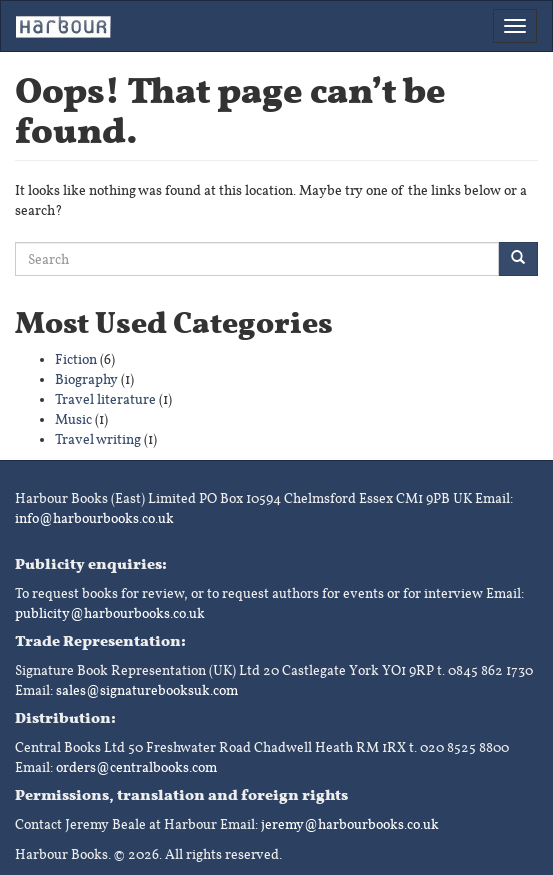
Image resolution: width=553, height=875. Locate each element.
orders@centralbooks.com (136, 767)
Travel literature (105, 399)
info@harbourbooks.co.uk (94, 518)
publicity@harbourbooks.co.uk (110, 613)
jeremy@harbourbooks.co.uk (350, 824)
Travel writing (98, 439)
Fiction (76, 359)
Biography (86, 379)
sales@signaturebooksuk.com (147, 690)
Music (73, 419)
